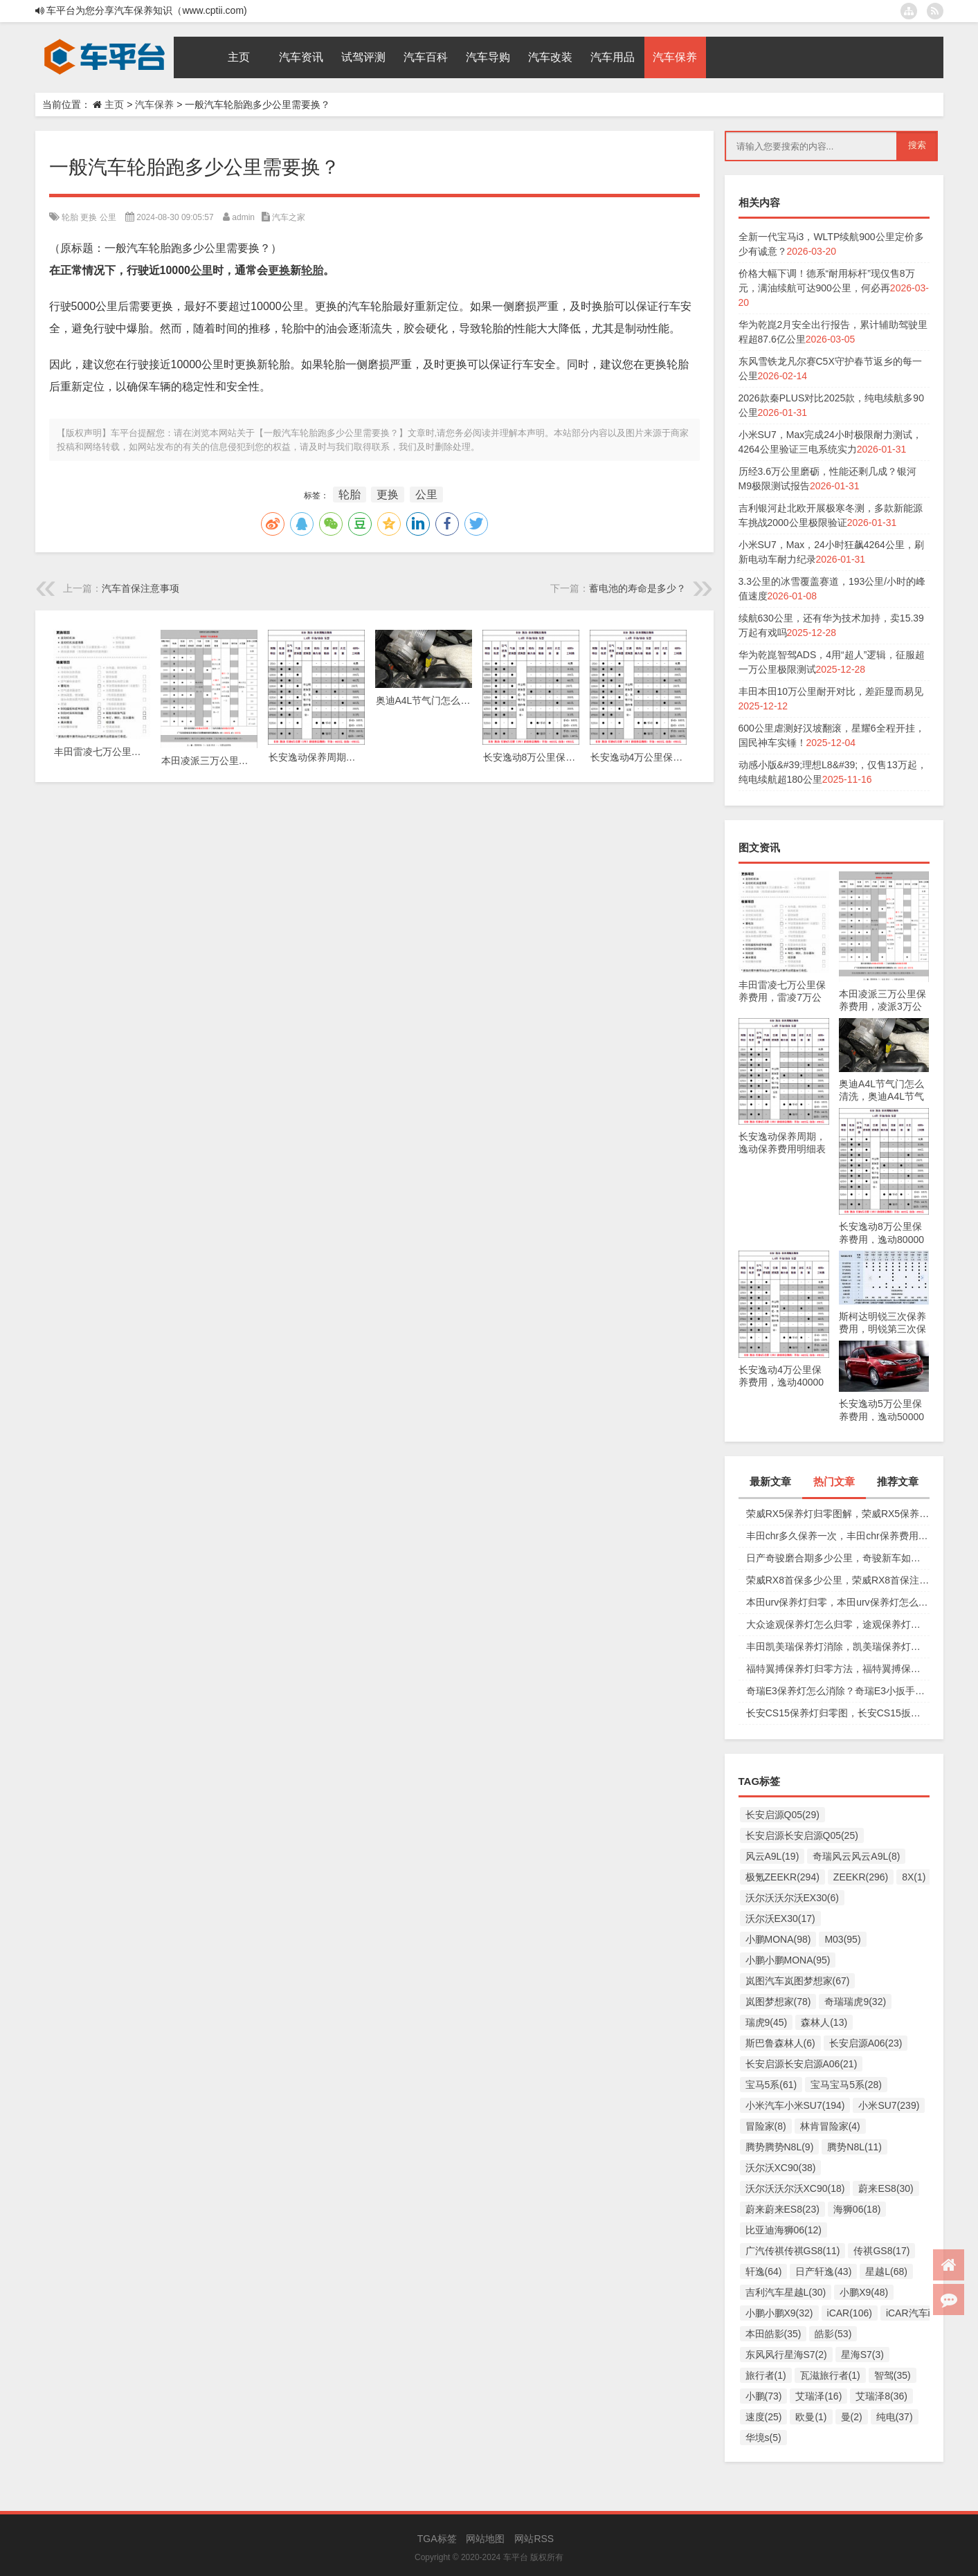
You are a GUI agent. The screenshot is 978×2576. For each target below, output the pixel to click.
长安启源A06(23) (866, 2043)
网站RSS (534, 2538)
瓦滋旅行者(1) (830, 2375)
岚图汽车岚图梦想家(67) (797, 1980)
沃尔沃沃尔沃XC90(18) (795, 2188)
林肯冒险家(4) (830, 2126)
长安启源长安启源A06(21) (801, 2063)
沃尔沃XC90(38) (780, 2167)
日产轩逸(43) (823, 2271)
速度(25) (763, 2416)
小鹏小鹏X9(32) (779, 2313)
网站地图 (485, 2538)
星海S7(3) (862, 2354)
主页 (114, 104)
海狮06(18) (856, 2209)
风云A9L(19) (772, 1856)
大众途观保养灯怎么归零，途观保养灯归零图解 (838, 1624)
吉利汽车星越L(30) (785, 2292)
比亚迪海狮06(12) (783, 2229)
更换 (88, 217)
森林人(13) (824, 2022)
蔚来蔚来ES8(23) (782, 2209)
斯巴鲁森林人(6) (780, 2043)
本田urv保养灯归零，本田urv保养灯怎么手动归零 (838, 1602)
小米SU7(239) (888, 2105)
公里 (108, 217)
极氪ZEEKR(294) (782, 1877)
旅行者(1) (765, 2375)
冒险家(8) (765, 2126)
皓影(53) (833, 2333)
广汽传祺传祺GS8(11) (792, 2250)
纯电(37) (894, 2416)
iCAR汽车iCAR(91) (927, 2313)
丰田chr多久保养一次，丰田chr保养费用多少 (838, 1535)
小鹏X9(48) (864, 2292)
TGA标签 (437, 2538)
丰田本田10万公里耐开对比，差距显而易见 (831, 691)
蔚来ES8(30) (885, 2188)
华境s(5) (763, 2437)
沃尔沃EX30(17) (780, 1918)
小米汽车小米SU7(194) (795, 2105)
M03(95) (842, 1939)
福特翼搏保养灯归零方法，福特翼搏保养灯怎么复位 (838, 1668)
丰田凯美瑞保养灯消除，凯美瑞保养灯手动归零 (838, 1646)
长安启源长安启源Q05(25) (801, 1835)
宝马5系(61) (771, 2084)
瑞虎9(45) (766, 2022)
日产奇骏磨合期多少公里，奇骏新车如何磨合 (838, 1557)
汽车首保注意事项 (140, 588)
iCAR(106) (849, 2313)
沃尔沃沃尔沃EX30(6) (792, 1897)
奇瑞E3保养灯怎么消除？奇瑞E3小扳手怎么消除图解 (838, 1690)
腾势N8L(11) (854, 2146)
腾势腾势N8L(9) (779, 2146)
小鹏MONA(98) (778, 1939)
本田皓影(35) (773, 2333)
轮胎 (70, 217)
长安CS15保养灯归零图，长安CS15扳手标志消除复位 (838, 1712)
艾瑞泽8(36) (881, 2396)
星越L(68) (886, 2271)
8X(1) (913, 1877)
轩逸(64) (763, 2271)
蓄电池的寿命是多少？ (637, 588)
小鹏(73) (763, 2396)
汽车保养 (154, 104)
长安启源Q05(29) (782, 1814)
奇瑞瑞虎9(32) (855, 2001)
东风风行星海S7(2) (786, 2354)
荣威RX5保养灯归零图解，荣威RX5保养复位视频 (838, 1513)
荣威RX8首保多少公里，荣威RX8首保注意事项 (838, 1580)
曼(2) (851, 2416)
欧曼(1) (810, 2416)
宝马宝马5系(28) (846, 2084)
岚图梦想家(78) (778, 2001)
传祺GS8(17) (881, 2250)
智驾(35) (892, 2375)
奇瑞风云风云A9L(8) (856, 1856)
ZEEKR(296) (860, 1877)
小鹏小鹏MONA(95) (788, 1960)
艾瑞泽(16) (818, 2396)
